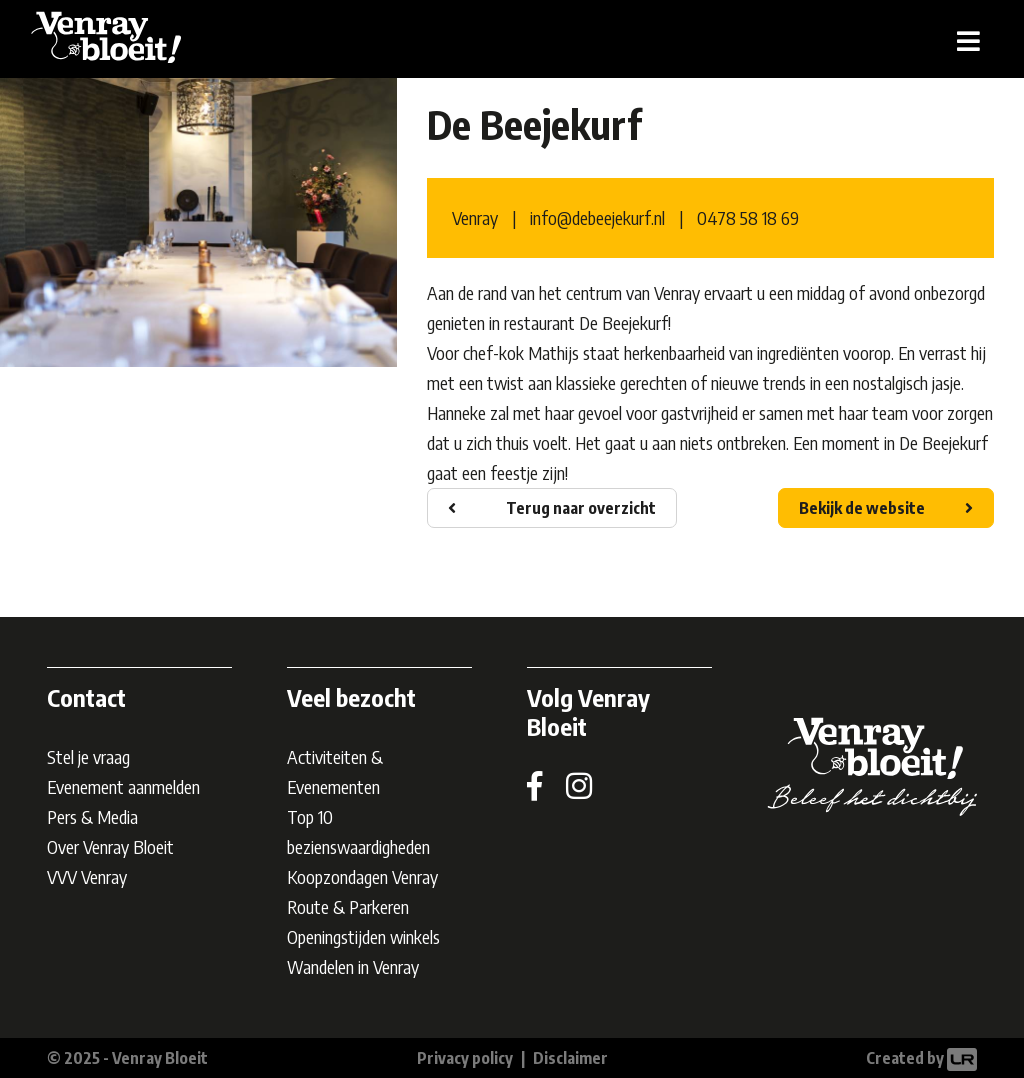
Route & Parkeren (348, 906)
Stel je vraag (88, 756)
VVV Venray (87, 876)
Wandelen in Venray (353, 966)
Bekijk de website (862, 508)
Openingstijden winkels (363, 936)
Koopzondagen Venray (362, 876)
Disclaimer (570, 1058)
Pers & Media (92, 816)
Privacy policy (465, 1058)
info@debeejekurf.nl (597, 217)
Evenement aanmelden (123, 786)
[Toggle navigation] (968, 39)
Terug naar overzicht (581, 508)
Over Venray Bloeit (110, 846)
